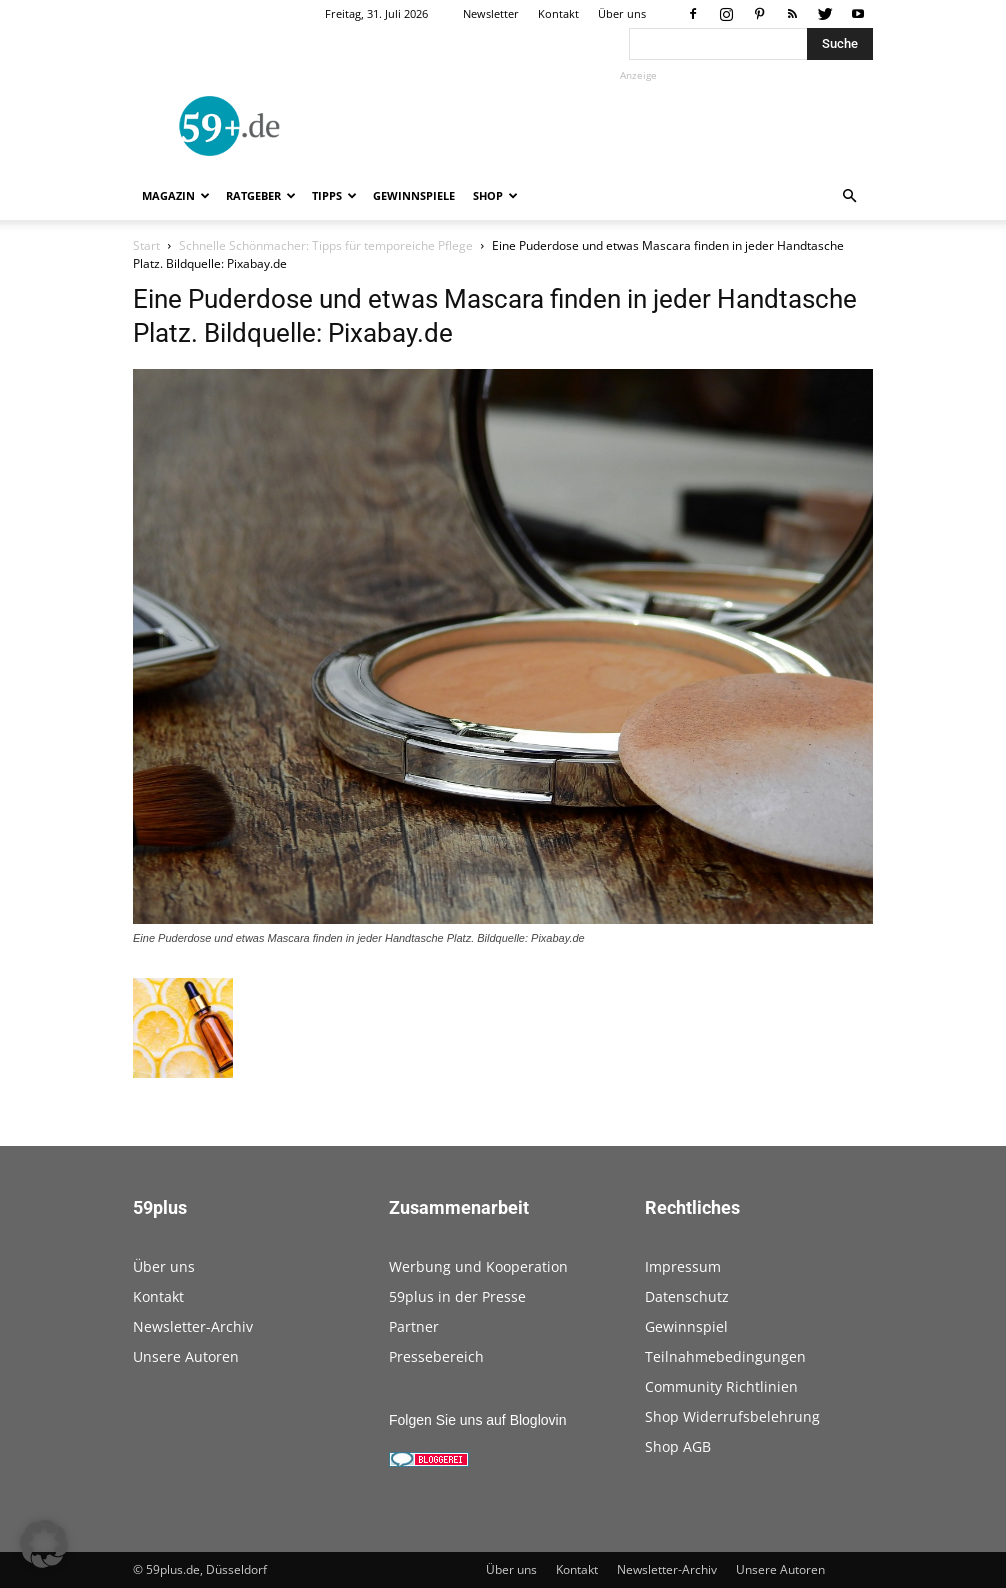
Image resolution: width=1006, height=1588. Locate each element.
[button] (849, 196)
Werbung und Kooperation (478, 1266)
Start (146, 245)
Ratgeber (261, 195)
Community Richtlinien (721, 1386)
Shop (495, 195)
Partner (414, 1326)
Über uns (622, 13)
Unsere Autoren (186, 1356)
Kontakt (558, 13)
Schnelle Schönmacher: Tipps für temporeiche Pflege (326, 245)
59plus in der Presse (457, 1296)
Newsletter (491, 13)
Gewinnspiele (414, 195)
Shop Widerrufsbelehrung (732, 1416)
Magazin (176, 195)
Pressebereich (436, 1356)
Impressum (683, 1266)
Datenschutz (687, 1296)
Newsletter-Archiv (193, 1326)
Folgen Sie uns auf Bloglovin (477, 1420)
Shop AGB (678, 1446)
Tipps (334, 195)
